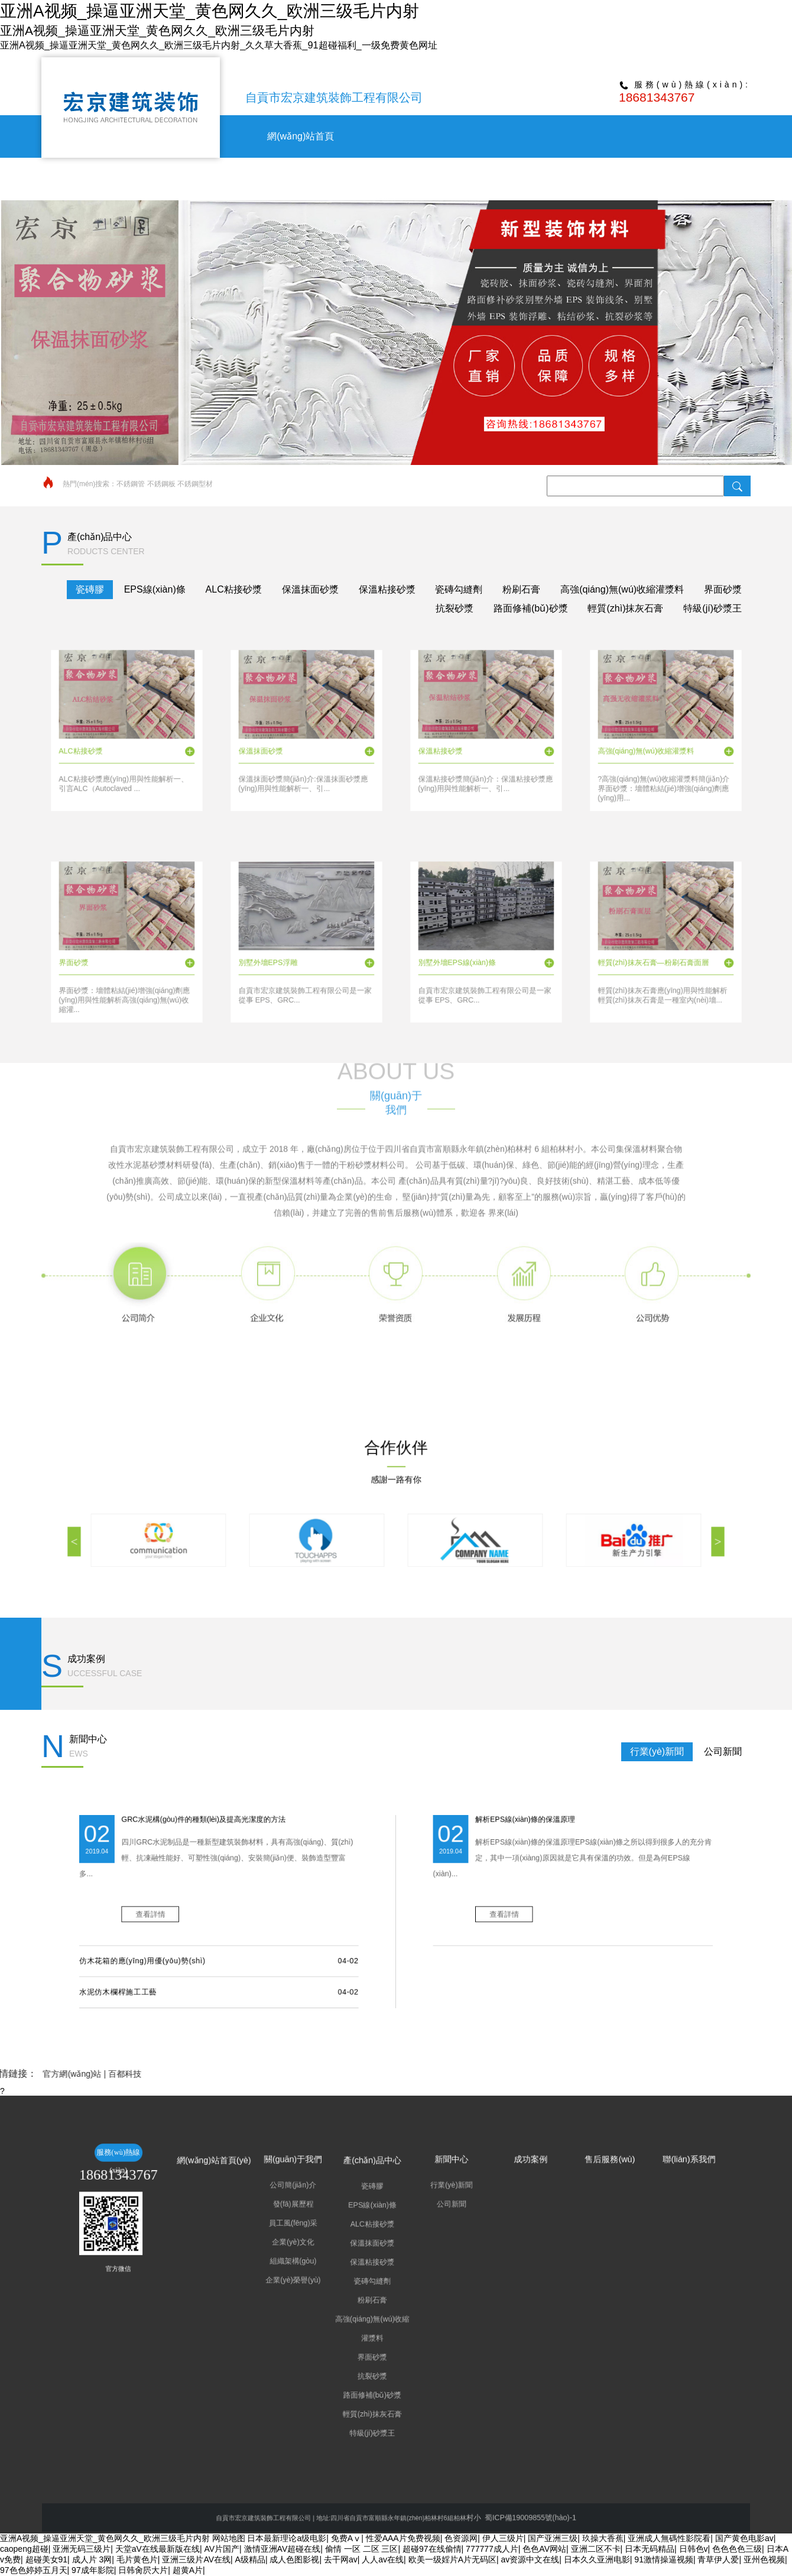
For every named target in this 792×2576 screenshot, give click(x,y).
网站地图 (228, 2538)
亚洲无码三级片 (82, 2549)
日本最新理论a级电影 (286, 2538)
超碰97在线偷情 (432, 2549)
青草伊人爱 (718, 2559)
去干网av (341, 2559)
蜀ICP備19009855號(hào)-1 (441, 2517)
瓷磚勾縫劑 (458, 589)
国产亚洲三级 (552, 2538)
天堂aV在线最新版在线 (157, 2549)
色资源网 (461, 2538)
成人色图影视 (294, 2559)
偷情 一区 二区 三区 (361, 2549)
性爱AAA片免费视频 (403, 2538)
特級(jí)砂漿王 (712, 608)
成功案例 (579, 179)
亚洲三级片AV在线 (196, 2559)
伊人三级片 (503, 2538)
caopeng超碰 (24, 2549)
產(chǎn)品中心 (439, 179)
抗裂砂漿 (454, 608)
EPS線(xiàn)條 (155, 589)
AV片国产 (221, 2549)
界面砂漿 (723, 589)
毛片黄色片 (137, 2559)
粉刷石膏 (521, 589)
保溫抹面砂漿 (310, 589)
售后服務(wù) (647, 179)
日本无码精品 (649, 2549)
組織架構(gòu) (361, 2285)
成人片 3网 (92, 2559)
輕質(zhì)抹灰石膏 (625, 608)
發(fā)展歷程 (361, 2266)
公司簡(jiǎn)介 (361, 2259)
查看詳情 (312, 1914)
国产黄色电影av (744, 2538)
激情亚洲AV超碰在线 (282, 2549)
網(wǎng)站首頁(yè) (333, 2251)
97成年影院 (93, 2570)
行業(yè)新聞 (657, 1751)
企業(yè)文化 (360, 2279)
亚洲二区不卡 (596, 2549)
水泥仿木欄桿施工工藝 (301, 1940)
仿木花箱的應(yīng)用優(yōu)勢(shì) (309, 1929)
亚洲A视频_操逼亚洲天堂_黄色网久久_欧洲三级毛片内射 (105, 2538)
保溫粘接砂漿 (387, 589)
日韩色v (693, 2549)
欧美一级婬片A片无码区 (452, 2559)
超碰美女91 (46, 2559)
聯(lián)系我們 (717, 179)
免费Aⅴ (346, 2538)
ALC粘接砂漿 (234, 589)
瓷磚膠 (90, 589)
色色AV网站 (544, 2549)
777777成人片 (492, 2549)
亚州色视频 (764, 2559)
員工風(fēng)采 (360, 2272)
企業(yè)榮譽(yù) (360, 2292)
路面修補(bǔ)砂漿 (531, 608)
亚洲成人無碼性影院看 (669, 2538)
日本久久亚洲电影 (597, 2559)
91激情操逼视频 (663, 2559)
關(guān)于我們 (370, 179)
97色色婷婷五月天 (33, 2570)
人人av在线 (383, 2559)
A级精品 (250, 2559)
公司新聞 (723, 1751)
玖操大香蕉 (603, 2538)
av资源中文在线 (530, 2559)
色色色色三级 (737, 2549)
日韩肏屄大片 (143, 2570)
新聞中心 (509, 179)
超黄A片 (188, 2570)
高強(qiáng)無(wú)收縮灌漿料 (622, 589)
